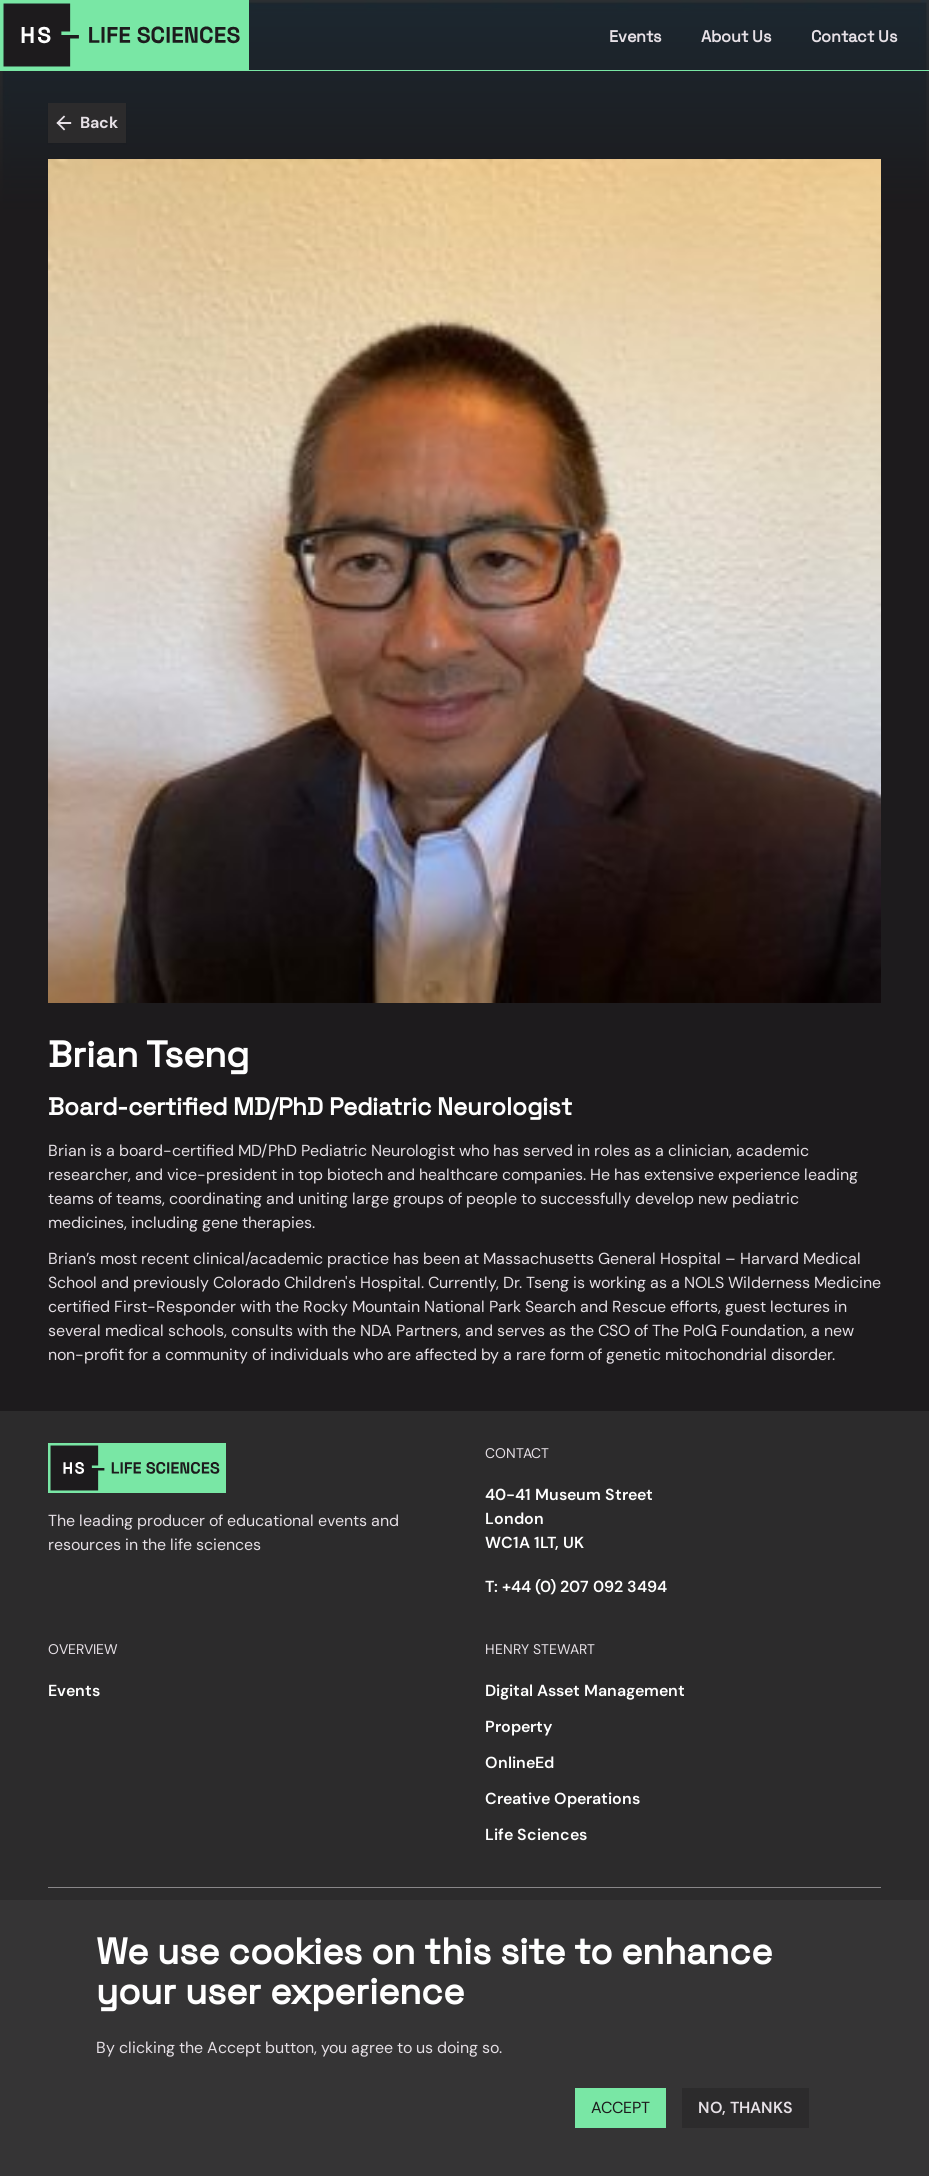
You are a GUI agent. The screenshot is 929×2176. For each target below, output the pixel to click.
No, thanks (745, 2107)
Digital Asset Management (585, 1690)
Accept (620, 2107)
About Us (736, 36)
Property (518, 1726)
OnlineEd (519, 1762)
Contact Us (854, 36)
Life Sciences (536, 1834)
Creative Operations (562, 1798)
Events (635, 36)
